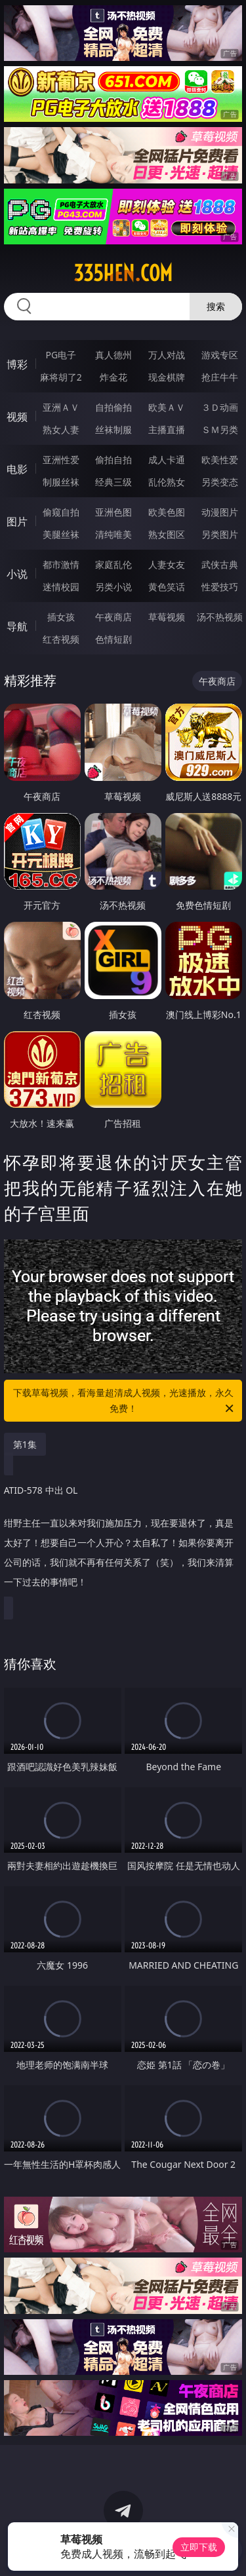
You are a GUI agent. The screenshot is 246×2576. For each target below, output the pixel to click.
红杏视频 (61, 639)
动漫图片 (219, 512)
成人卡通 (166, 459)
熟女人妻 (61, 429)
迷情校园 (61, 586)
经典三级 (113, 482)
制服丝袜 (61, 482)
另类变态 (219, 482)
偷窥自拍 (61, 512)
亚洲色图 (113, 512)
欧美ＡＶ (166, 407)
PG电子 (60, 355)
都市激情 (61, 564)
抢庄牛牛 (219, 377)
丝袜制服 (113, 429)
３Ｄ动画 (219, 407)
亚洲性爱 (61, 459)
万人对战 (166, 355)
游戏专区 (219, 355)
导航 (17, 626)
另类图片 (219, 534)
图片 (17, 521)
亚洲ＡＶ (61, 407)
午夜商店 (113, 617)
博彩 (17, 364)
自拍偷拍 (113, 407)
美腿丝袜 (61, 534)
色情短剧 (113, 639)
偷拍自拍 (113, 459)
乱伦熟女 (166, 482)
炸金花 (113, 377)
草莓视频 (166, 617)
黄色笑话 (166, 586)
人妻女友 (166, 564)
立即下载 (198, 2547)
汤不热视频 (220, 617)
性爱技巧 (219, 586)
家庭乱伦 (113, 564)
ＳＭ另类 (219, 429)
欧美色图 (166, 512)
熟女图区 (166, 534)
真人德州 (113, 355)
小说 (17, 574)
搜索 (216, 306)
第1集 (25, 1444)
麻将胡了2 (61, 377)
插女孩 (61, 617)
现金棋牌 (166, 377)
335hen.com (123, 273)
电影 (17, 469)
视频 (17, 416)
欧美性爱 (219, 459)
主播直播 (166, 429)
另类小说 (113, 586)
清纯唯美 (113, 534)
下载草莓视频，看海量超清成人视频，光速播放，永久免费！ (124, 1401)
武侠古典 (219, 564)
